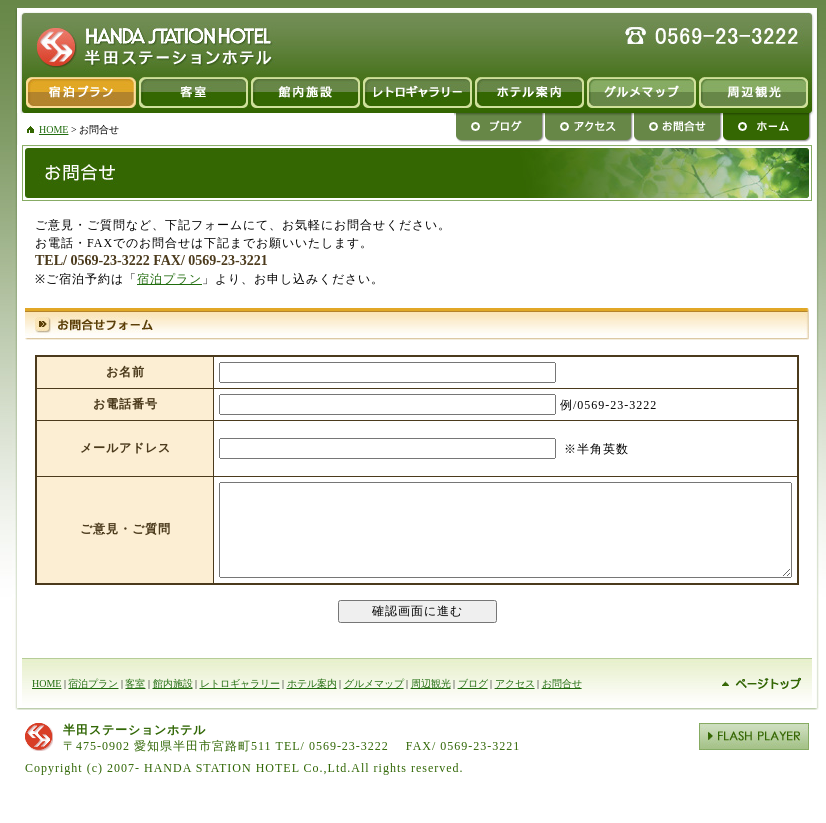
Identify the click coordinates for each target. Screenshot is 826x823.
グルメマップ (641, 95)
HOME (53, 129)
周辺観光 (759, 95)
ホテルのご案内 (529, 95)
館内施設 (305, 95)
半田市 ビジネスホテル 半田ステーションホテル (147, 42)
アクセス (588, 129)
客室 (193, 95)
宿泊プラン (74, 95)
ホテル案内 (312, 701)
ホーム (772, 129)
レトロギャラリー (417, 95)
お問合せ (677, 129)
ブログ (499, 129)
